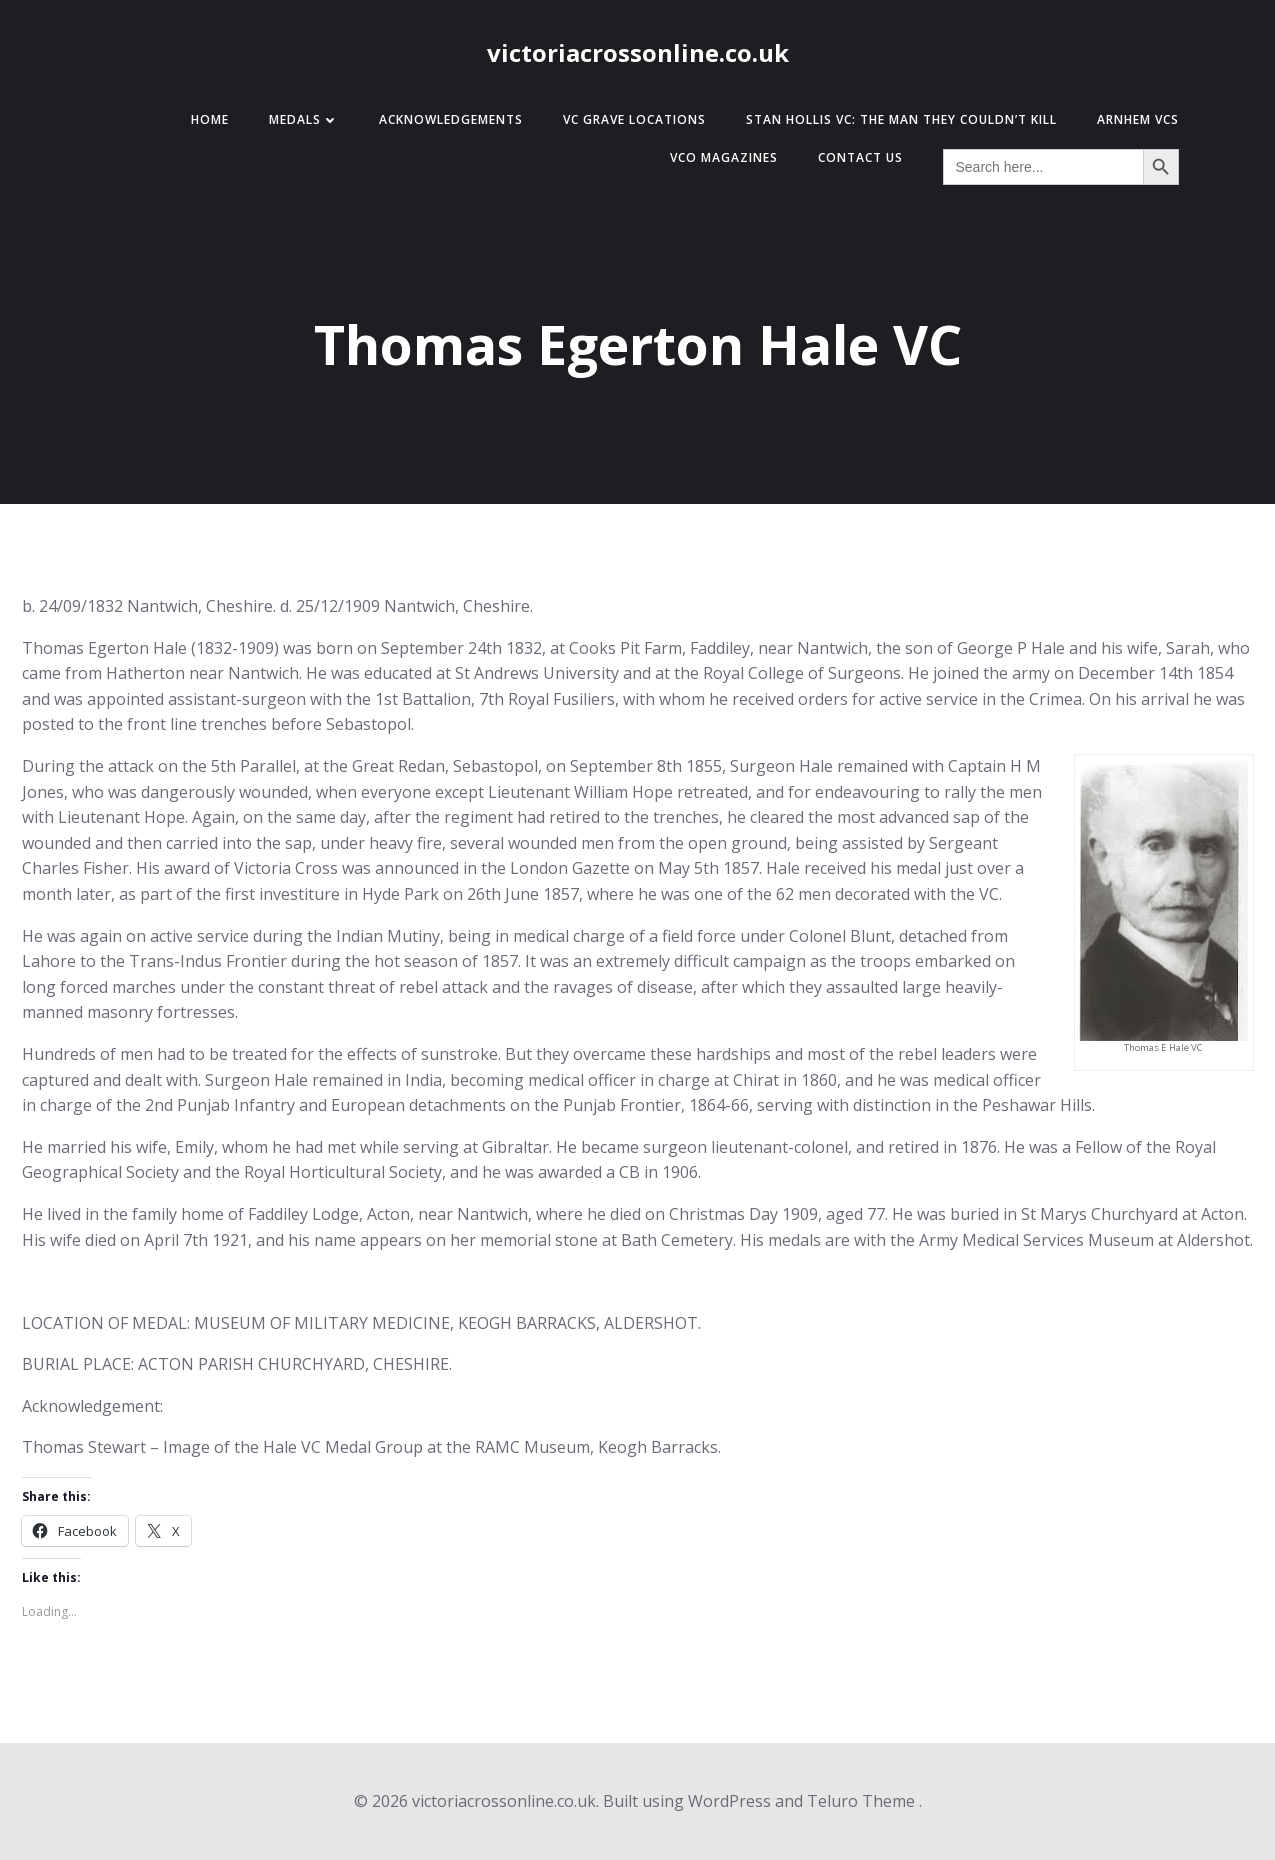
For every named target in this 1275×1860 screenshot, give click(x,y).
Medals (304, 119)
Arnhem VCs (1138, 119)
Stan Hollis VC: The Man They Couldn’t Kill (901, 119)
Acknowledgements (451, 119)
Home (210, 119)
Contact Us (860, 157)
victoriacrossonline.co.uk (638, 52)
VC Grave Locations (634, 119)
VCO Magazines (724, 157)
